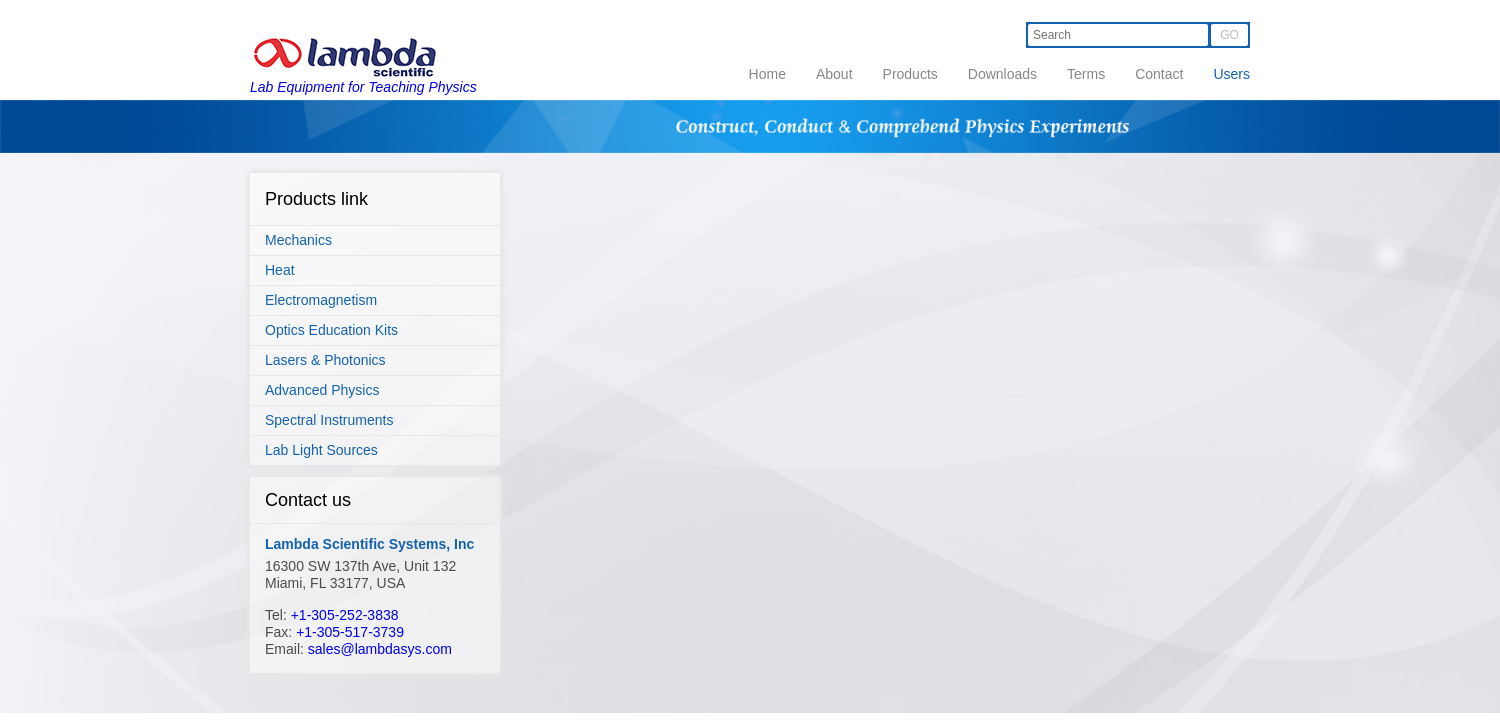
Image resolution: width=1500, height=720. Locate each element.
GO (1229, 35)
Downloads (1002, 74)
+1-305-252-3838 (345, 615)
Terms (1086, 74)
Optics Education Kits (331, 330)
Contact (1159, 74)
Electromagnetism (321, 300)
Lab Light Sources (321, 450)
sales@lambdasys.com (380, 649)
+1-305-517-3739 (350, 632)
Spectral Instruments (329, 420)
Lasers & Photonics (325, 360)
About (834, 74)
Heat (280, 270)
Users (1231, 74)
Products (910, 74)
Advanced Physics (322, 390)
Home (767, 74)
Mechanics (298, 240)
